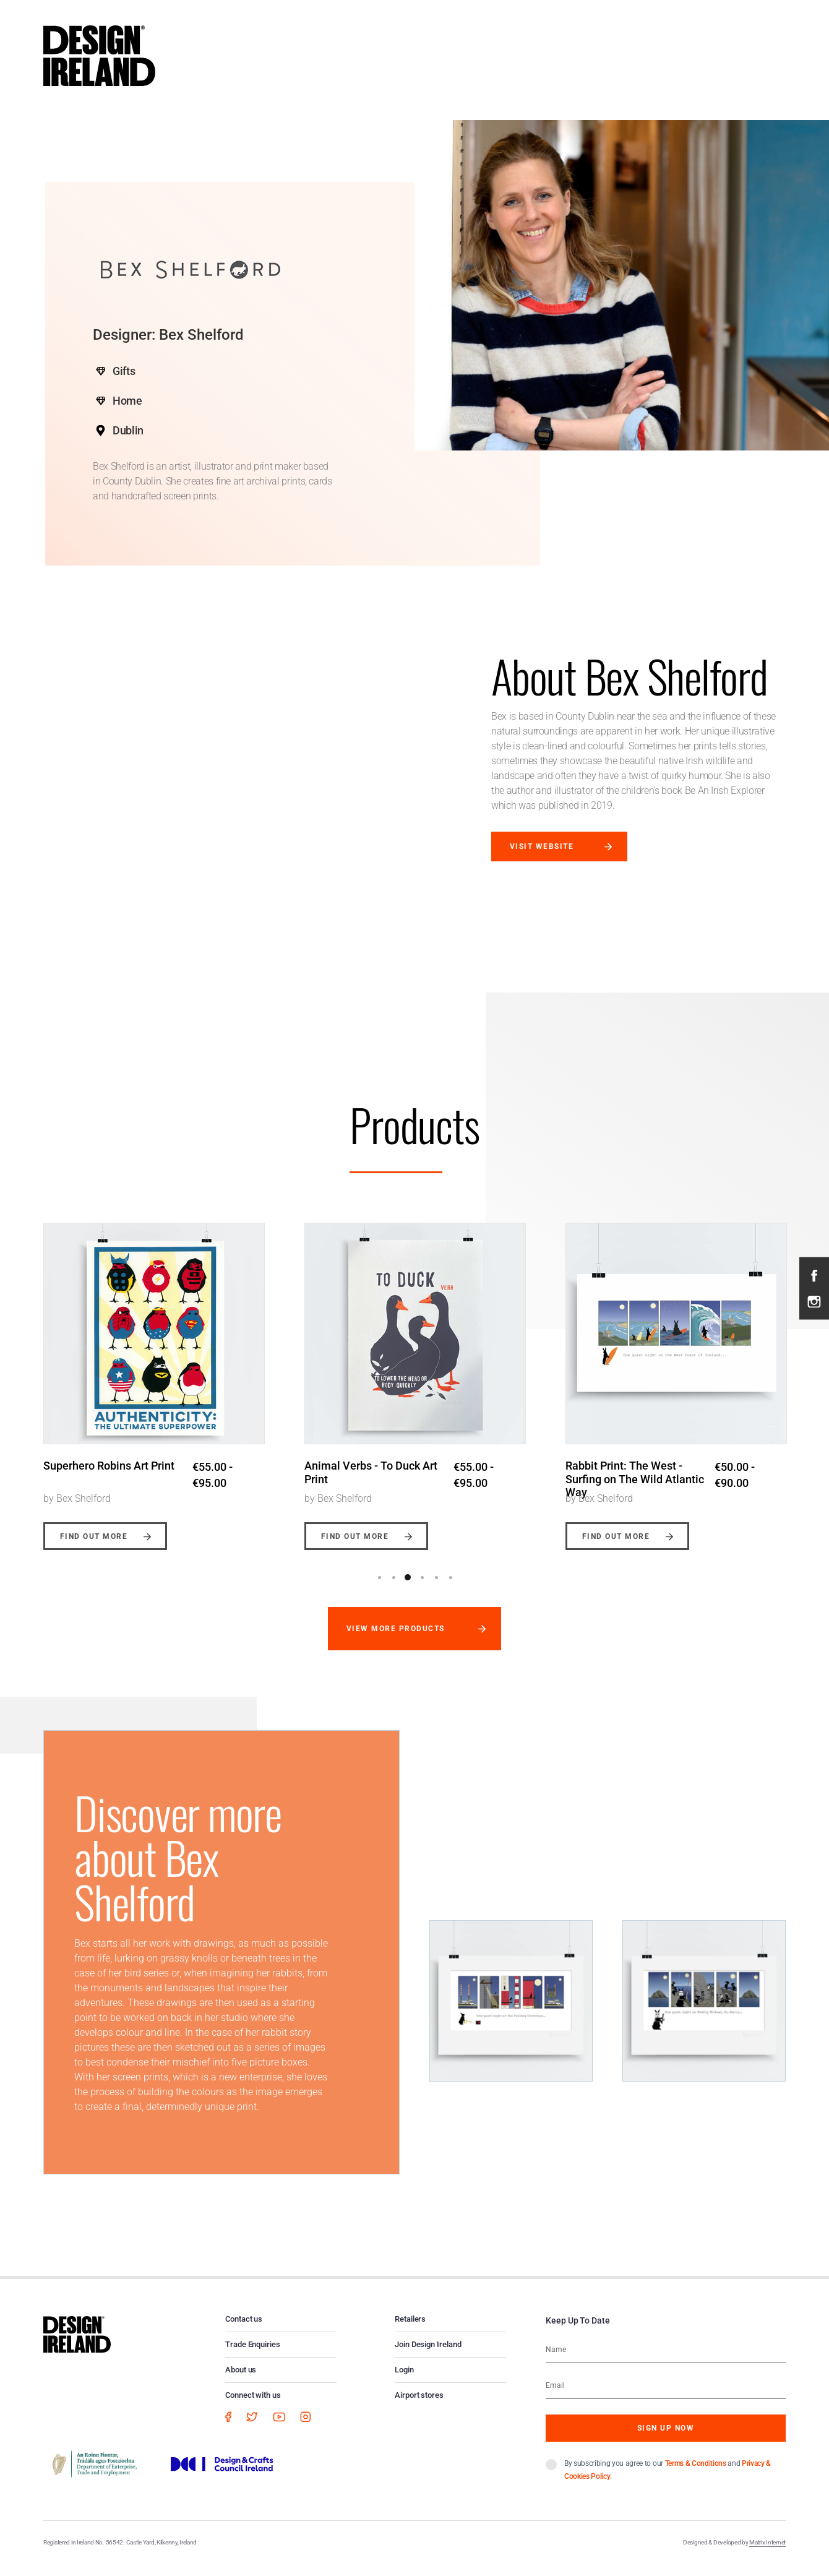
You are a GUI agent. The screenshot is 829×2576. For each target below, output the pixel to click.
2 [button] (393, 1588)
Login (404, 2380)
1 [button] (379, 1588)
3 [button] (408, 1588)
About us (240, 2380)
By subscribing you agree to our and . (667, 2480)
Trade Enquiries (252, 2354)
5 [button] (436, 1588)
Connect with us (253, 2405)
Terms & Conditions (695, 2474)
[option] (154, 1382)
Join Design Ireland (428, 2354)
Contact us (243, 2329)
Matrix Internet (767, 2552)
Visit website (541, 846)
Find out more (93, 1547)
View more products (395, 1639)
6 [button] (450, 1588)
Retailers (410, 2329)
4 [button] (422, 1588)
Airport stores (419, 2405)
